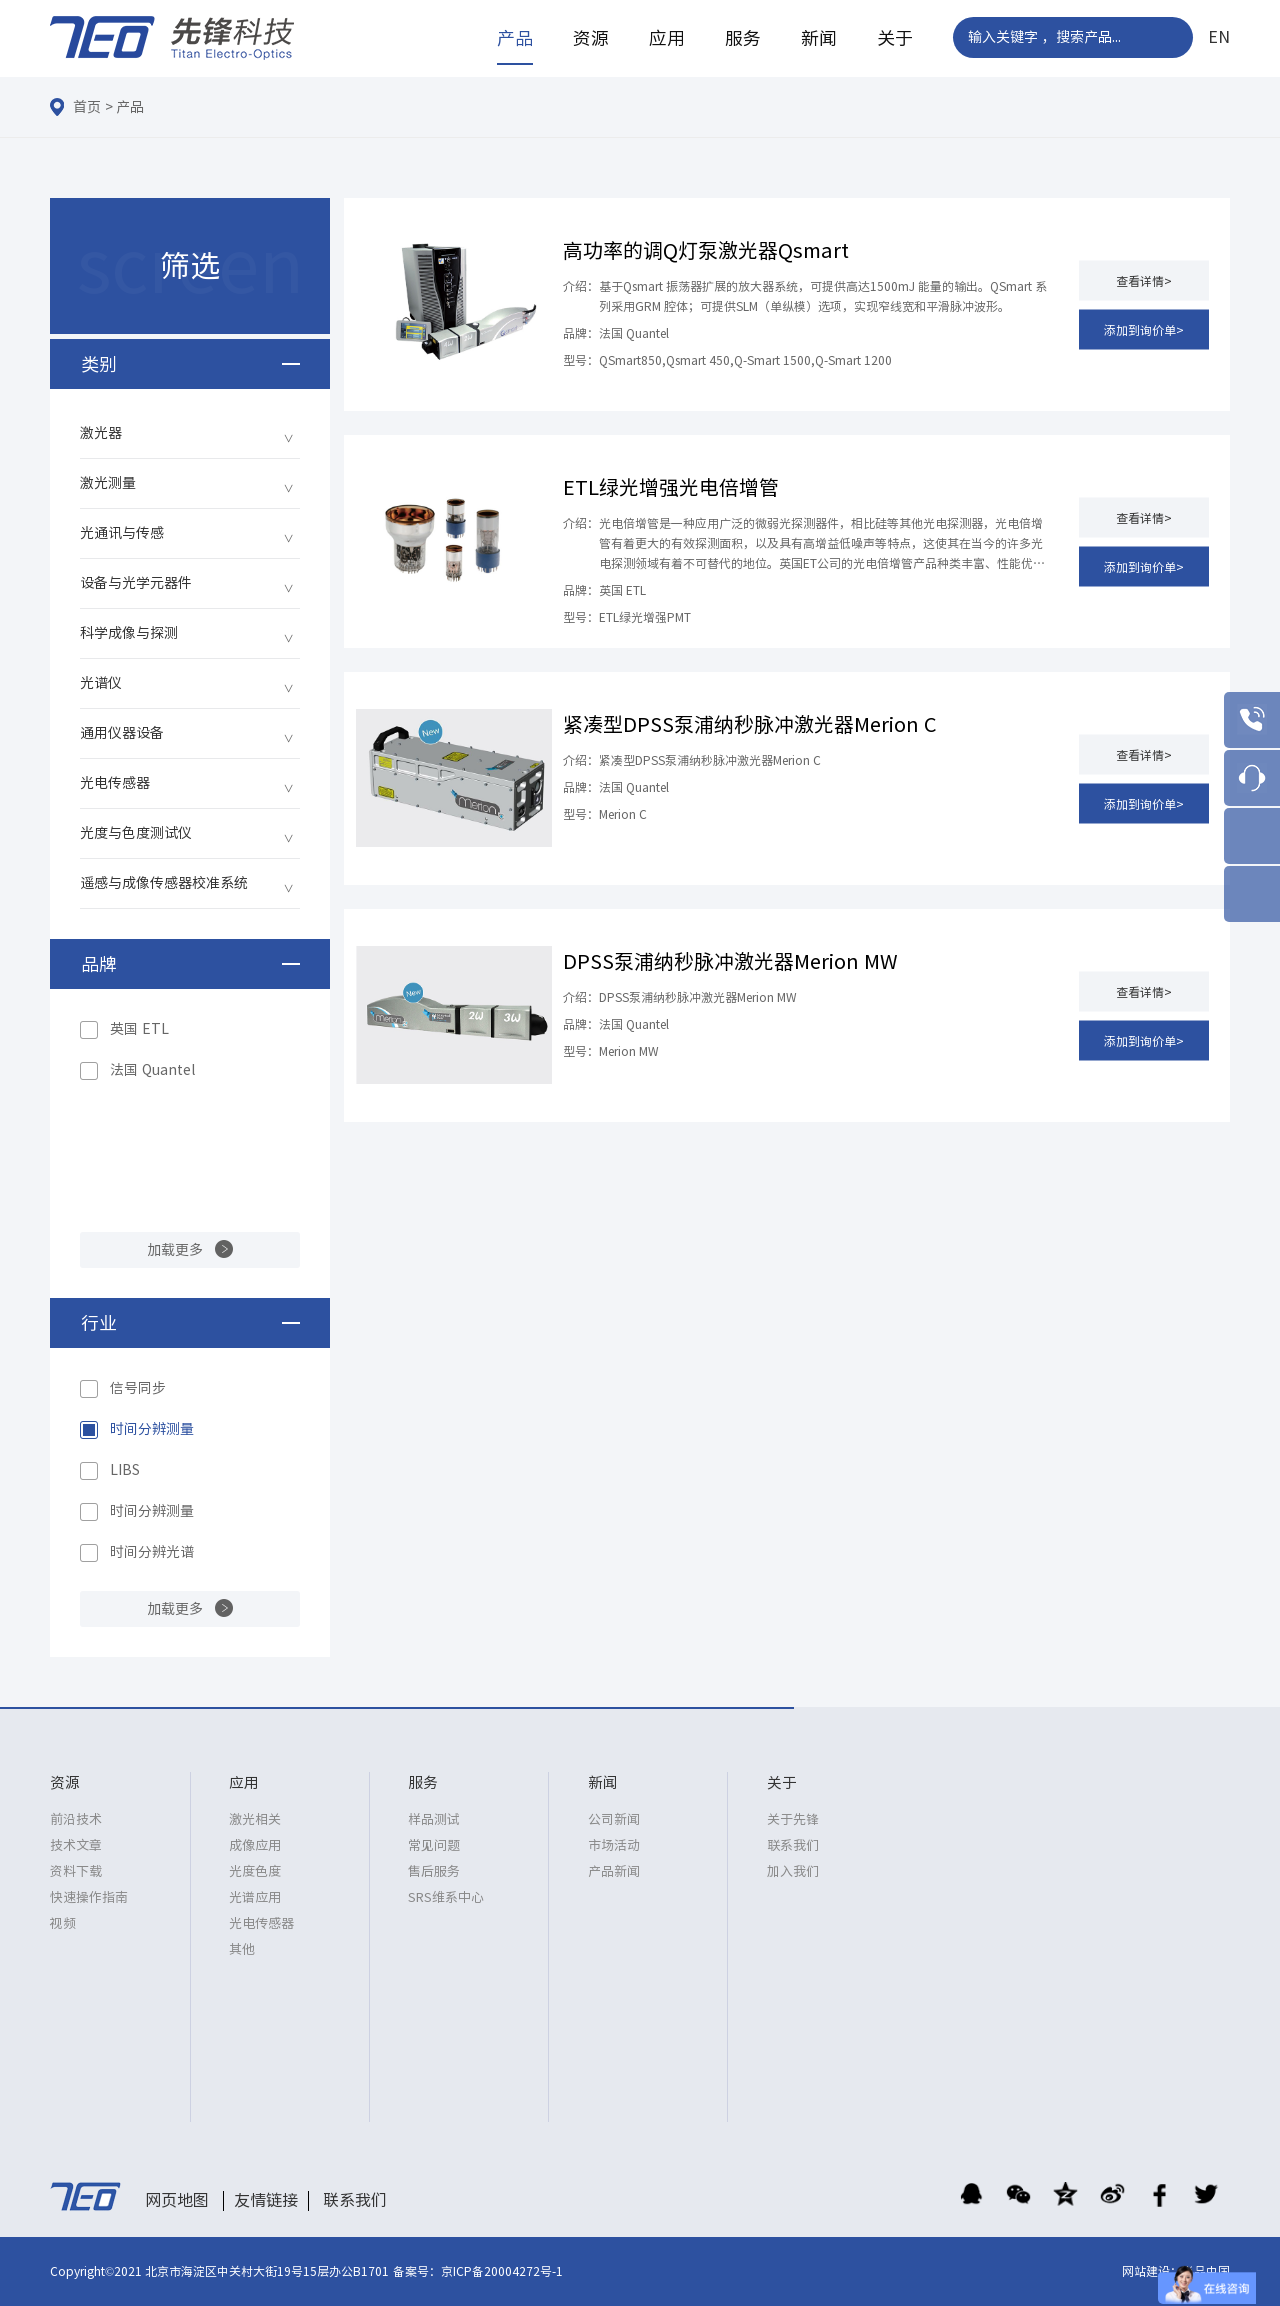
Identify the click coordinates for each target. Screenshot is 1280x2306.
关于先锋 (793, 1819)
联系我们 (793, 1845)
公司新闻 (614, 1819)
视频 (63, 1923)
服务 (743, 38)
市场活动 (614, 1845)
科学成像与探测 (129, 633)
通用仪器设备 (122, 733)
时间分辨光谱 (152, 1552)
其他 (242, 1949)
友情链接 (266, 2200)
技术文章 (76, 1845)
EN (1219, 37)
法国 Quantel (152, 1070)
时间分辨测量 (152, 1429)
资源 (591, 38)
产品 (515, 38)
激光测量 (108, 483)
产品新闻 (614, 1871)
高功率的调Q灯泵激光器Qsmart (706, 250)
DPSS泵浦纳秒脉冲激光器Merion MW (730, 961)
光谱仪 (101, 683)
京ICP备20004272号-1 (502, 2271)
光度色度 (255, 1871)
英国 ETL (139, 1029)
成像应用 (255, 1845)
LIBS (125, 1470)
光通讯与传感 (122, 533)
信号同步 (138, 1388)
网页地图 (177, 2200)
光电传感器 (115, 783)
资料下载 (76, 1871)
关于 (895, 38)
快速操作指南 (89, 1897)
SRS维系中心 (446, 1897)
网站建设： (1152, 2271)
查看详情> (1144, 280)
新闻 (819, 38)
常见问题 (434, 1845)
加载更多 (175, 1250)
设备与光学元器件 (136, 583)
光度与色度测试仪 (136, 833)
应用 (667, 38)
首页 (87, 107)
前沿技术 (76, 1819)
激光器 (101, 433)
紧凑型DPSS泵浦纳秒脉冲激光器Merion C (750, 724)
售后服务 (434, 1871)
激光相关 (255, 1819)
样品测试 (434, 1819)
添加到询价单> (1144, 329)
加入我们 (793, 1871)
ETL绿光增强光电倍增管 (671, 487)
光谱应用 (255, 1897)
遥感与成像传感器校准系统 (164, 883)
